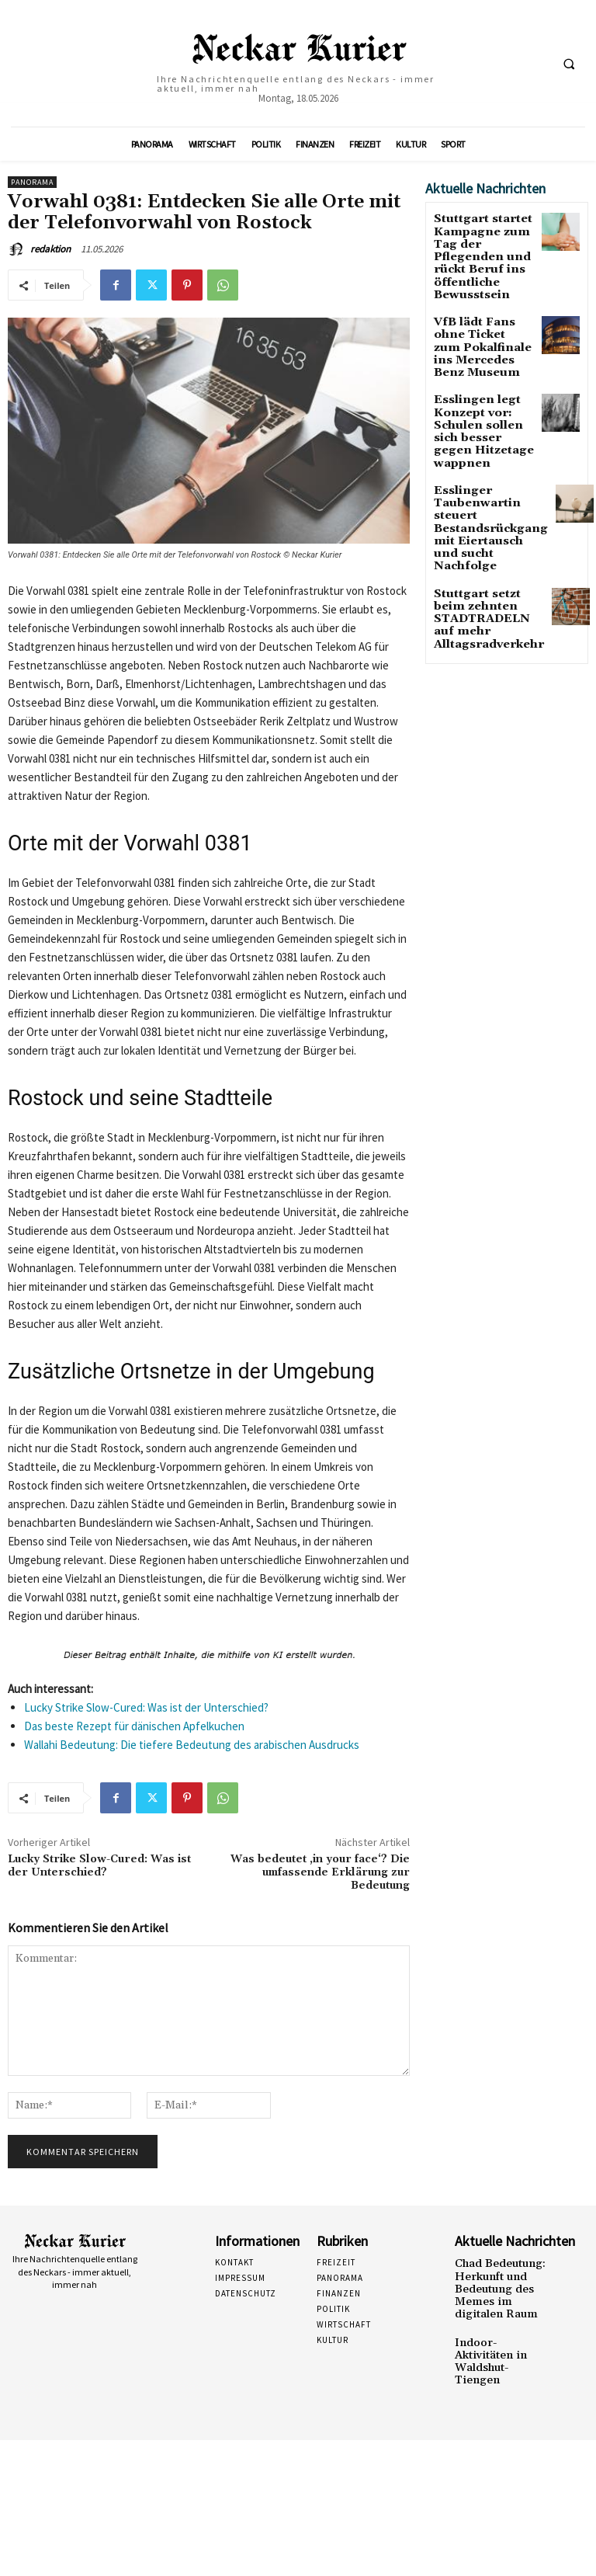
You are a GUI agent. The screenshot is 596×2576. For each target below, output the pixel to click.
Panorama (32, 182)
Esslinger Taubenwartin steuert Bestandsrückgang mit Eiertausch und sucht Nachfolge (481, 457)
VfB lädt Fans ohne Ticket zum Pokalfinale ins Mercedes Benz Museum (481, 317)
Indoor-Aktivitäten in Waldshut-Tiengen (502, 2336)
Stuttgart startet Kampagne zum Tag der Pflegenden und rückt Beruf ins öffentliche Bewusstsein (483, 245)
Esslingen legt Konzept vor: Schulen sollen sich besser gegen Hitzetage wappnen (481, 385)
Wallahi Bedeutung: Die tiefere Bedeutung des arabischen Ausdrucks (191, 1744)
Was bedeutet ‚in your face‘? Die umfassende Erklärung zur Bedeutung (320, 1872)
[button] (568, 63)
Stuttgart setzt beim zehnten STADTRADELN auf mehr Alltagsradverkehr (484, 530)
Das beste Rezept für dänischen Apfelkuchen (134, 1726)
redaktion (50, 249)
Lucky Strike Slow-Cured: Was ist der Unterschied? (146, 1707)
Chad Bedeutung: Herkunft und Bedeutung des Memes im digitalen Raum (500, 2284)
